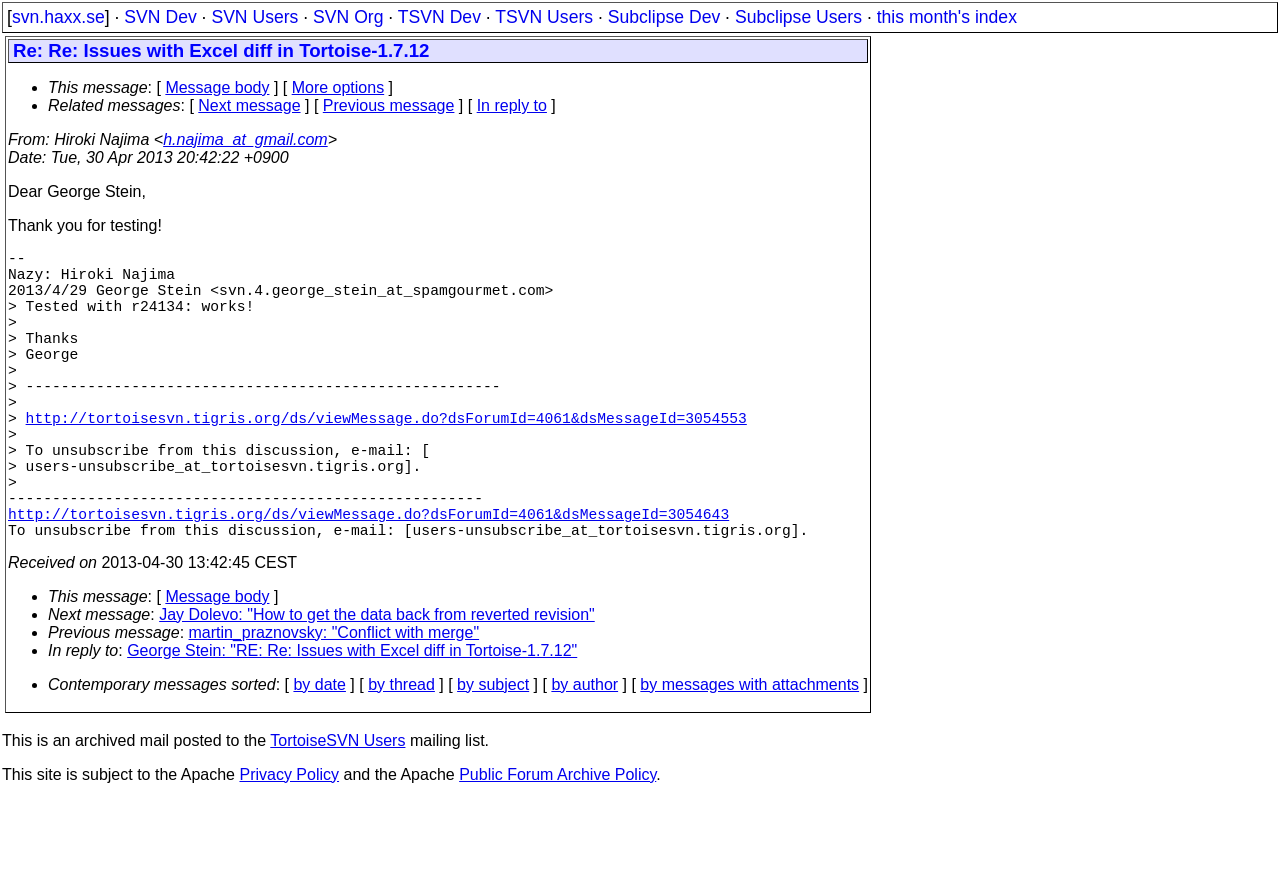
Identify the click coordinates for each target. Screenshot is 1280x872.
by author (584, 756)
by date (319, 756)
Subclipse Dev (664, 17)
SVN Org (348, 17)
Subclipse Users (798, 17)
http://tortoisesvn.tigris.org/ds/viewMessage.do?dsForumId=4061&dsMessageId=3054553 (386, 461)
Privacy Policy (289, 846)
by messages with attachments (749, 756)
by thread (401, 756)
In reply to (512, 105)
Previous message (389, 105)
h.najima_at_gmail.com (245, 139)
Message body (217, 87)
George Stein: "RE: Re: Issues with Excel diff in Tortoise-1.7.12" (352, 722)
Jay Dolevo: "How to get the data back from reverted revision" (377, 686)
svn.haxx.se (58, 17)
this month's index (947, 17)
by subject (493, 756)
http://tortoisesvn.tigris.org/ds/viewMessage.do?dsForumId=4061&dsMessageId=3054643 (368, 581)
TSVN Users (544, 17)
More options (338, 87)
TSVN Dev (439, 17)
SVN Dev (160, 17)
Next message (249, 105)
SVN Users (254, 17)
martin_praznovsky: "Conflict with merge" (334, 704)
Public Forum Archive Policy (557, 846)
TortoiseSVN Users (337, 812)
